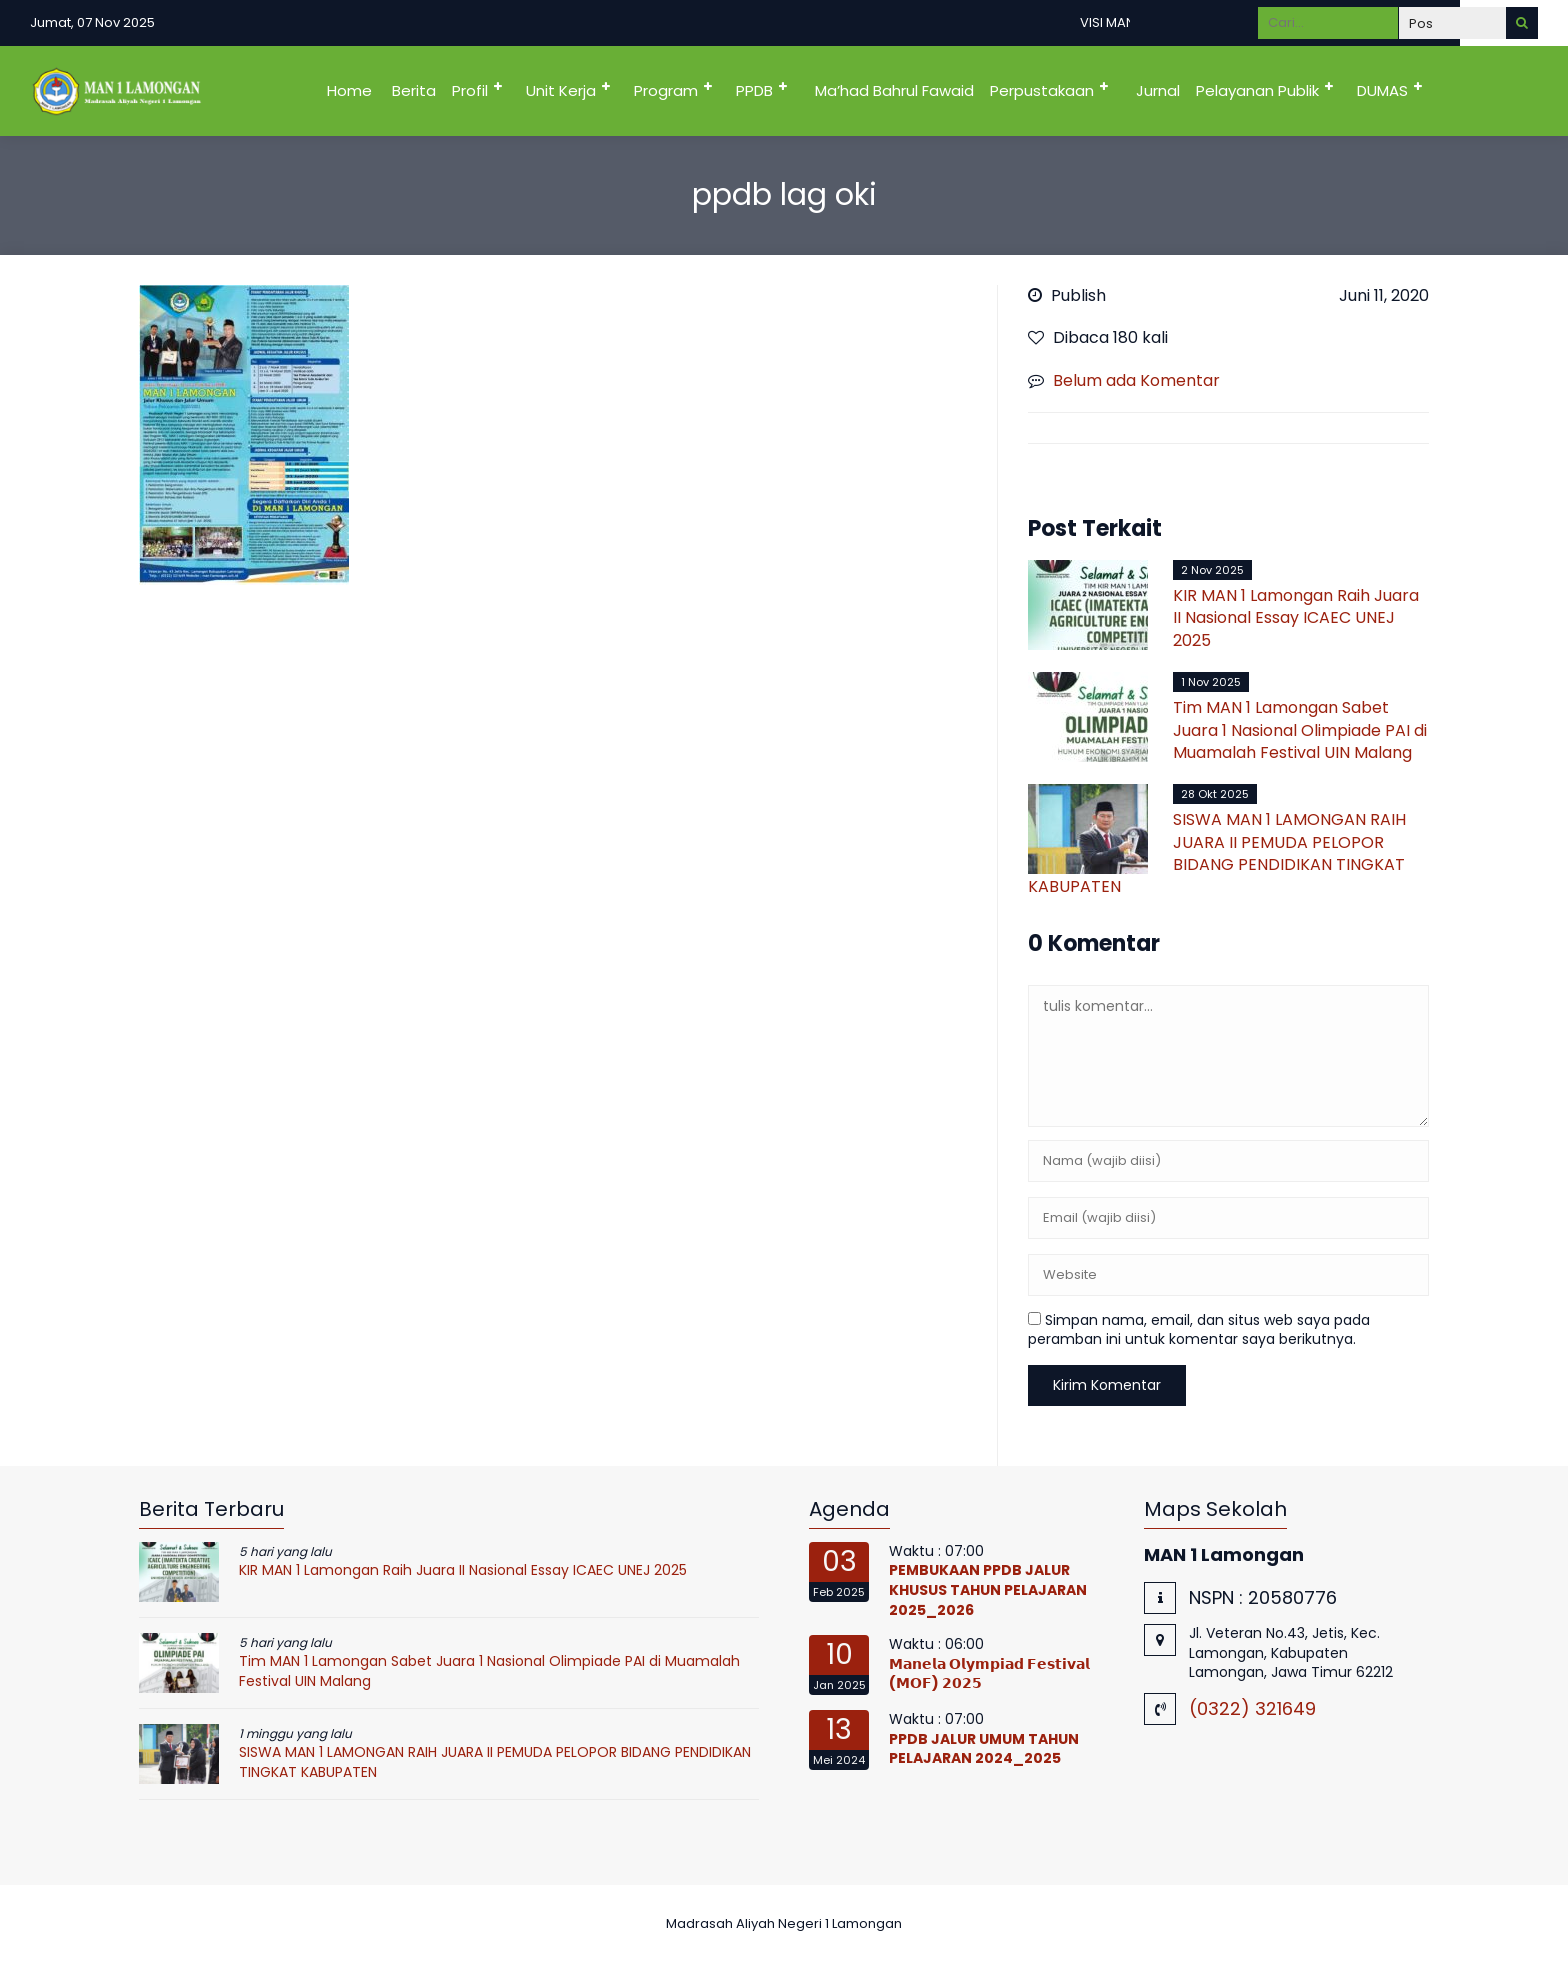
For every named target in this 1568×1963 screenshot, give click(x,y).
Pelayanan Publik (1257, 90)
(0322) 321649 (1252, 1708)
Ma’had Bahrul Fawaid (894, 90)
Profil (470, 90)
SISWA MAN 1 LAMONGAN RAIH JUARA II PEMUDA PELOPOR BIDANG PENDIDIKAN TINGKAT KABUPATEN (1217, 853)
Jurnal (1158, 90)
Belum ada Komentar (1136, 380)
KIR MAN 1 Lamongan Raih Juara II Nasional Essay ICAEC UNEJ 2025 (1296, 618)
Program (666, 90)
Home (349, 90)
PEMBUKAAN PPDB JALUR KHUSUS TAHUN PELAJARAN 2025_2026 (988, 1589)
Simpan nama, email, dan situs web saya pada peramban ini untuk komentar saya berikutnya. (1199, 1330)
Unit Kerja (561, 90)
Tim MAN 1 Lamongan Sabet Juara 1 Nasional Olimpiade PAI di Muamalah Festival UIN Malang (1300, 730)
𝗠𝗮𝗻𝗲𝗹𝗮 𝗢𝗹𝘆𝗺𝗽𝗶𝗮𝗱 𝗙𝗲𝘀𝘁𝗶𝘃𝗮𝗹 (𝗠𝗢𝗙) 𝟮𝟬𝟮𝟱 (989, 1674)
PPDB (754, 90)
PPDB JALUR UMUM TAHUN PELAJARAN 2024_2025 (984, 1749)
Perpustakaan (1042, 90)
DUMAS (1382, 90)
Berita (414, 90)
